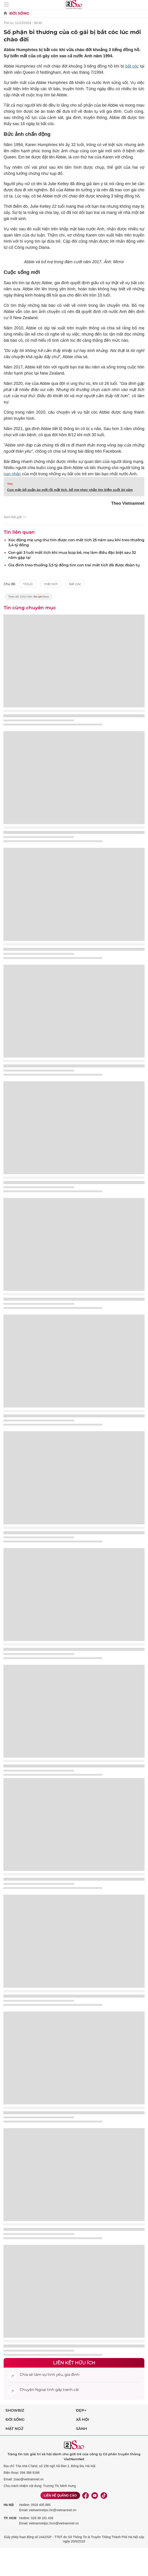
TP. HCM (10, 2518)
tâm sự (40, 2374)
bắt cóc (132, 66)
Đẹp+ (81, 2410)
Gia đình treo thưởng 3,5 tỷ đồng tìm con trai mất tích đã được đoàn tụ (74, 565)
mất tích (51, 584)
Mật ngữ (14, 2428)
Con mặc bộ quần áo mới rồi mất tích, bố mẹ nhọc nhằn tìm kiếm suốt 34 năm (70, 490)
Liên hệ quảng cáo (60, 2495)
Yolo (10, 484)
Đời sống (19, 13)
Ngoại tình (44, 2389)
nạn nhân (12, 474)
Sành (81, 2428)
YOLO (27, 584)
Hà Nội (9, 2505)
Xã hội (82, 2419)
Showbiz (14, 2410)
